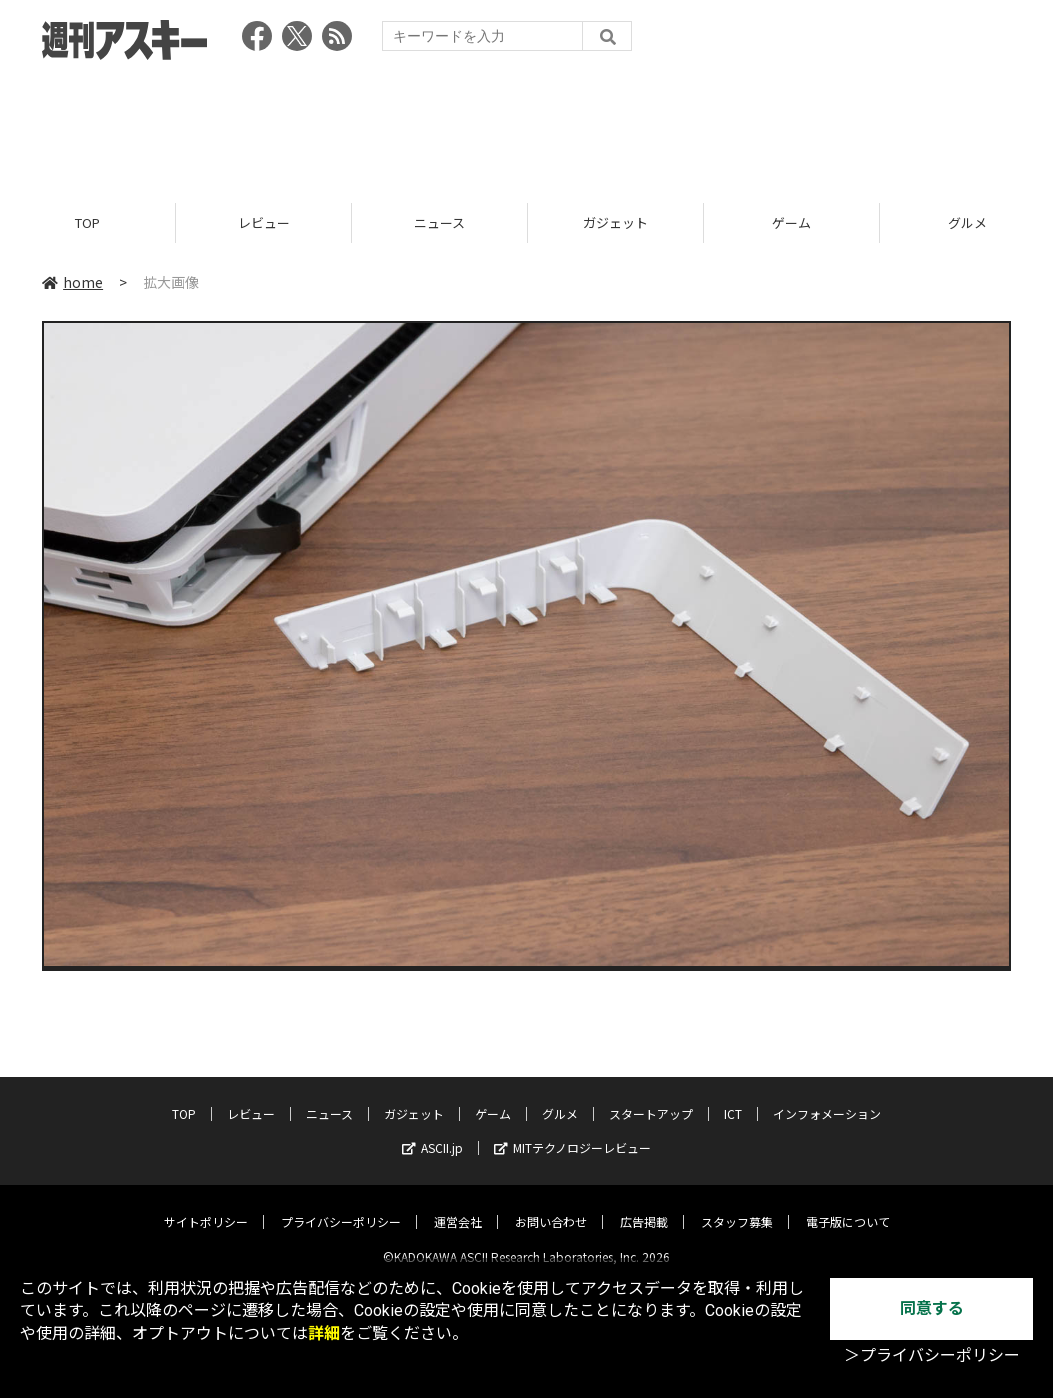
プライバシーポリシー (341, 1205)
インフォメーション (827, 1097)
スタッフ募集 (737, 1205)
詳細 (324, 1333)
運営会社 (458, 1205)
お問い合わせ (551, 1205)
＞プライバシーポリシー (932, 1355)
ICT (733, 1097)
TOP (87, 222)
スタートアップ (651, 1097)
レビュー (264, 222)
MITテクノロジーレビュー (572, 1131)
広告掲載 (644, 1205)
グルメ (560, 1097)
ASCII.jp (432, 1131)
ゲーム (791, 222)
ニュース (439, 222)
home (72, 282)
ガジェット (615, 222)
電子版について (848, 1205)
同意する (932, 1308)
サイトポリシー (206, 1205)
